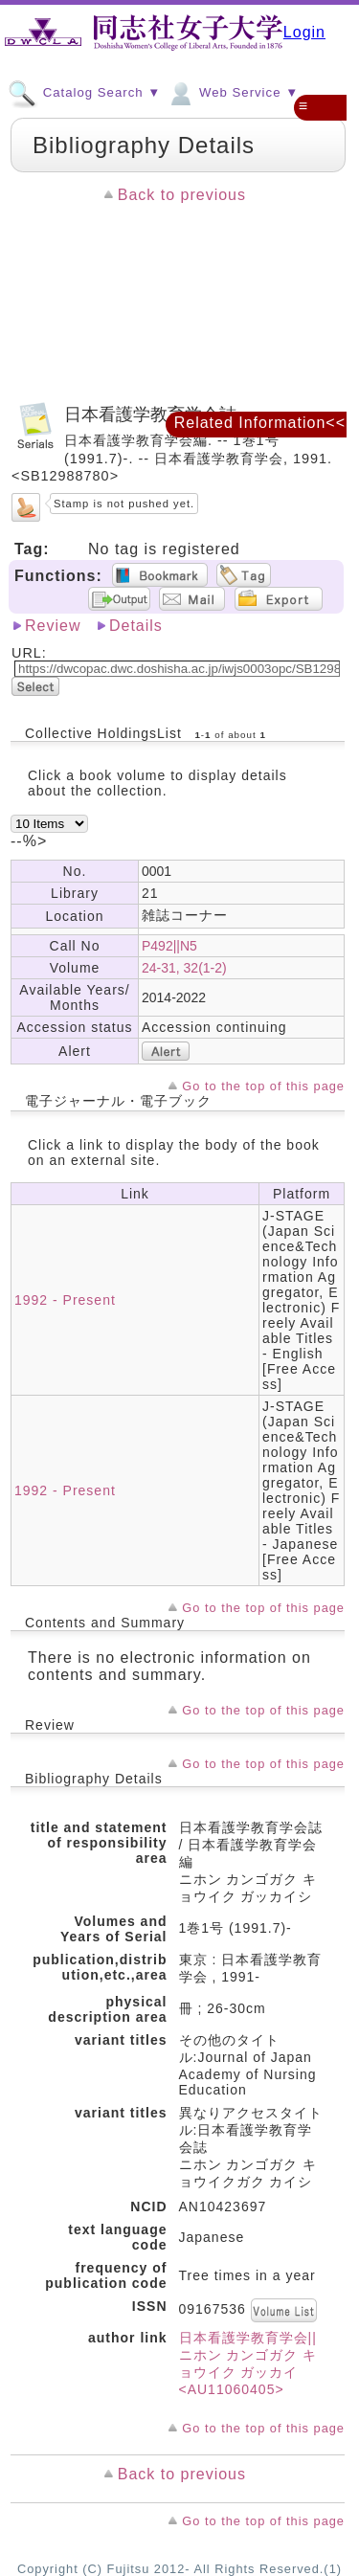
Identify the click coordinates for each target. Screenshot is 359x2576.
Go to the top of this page (263, 1086)
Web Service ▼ (232, 91)
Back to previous (182, 195)
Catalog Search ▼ (84, 91)
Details (136, 625)
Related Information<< (260, 422)
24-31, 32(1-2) (184, 967)
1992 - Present (65, 1300)
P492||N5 (169, 945)
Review (52, 625)
